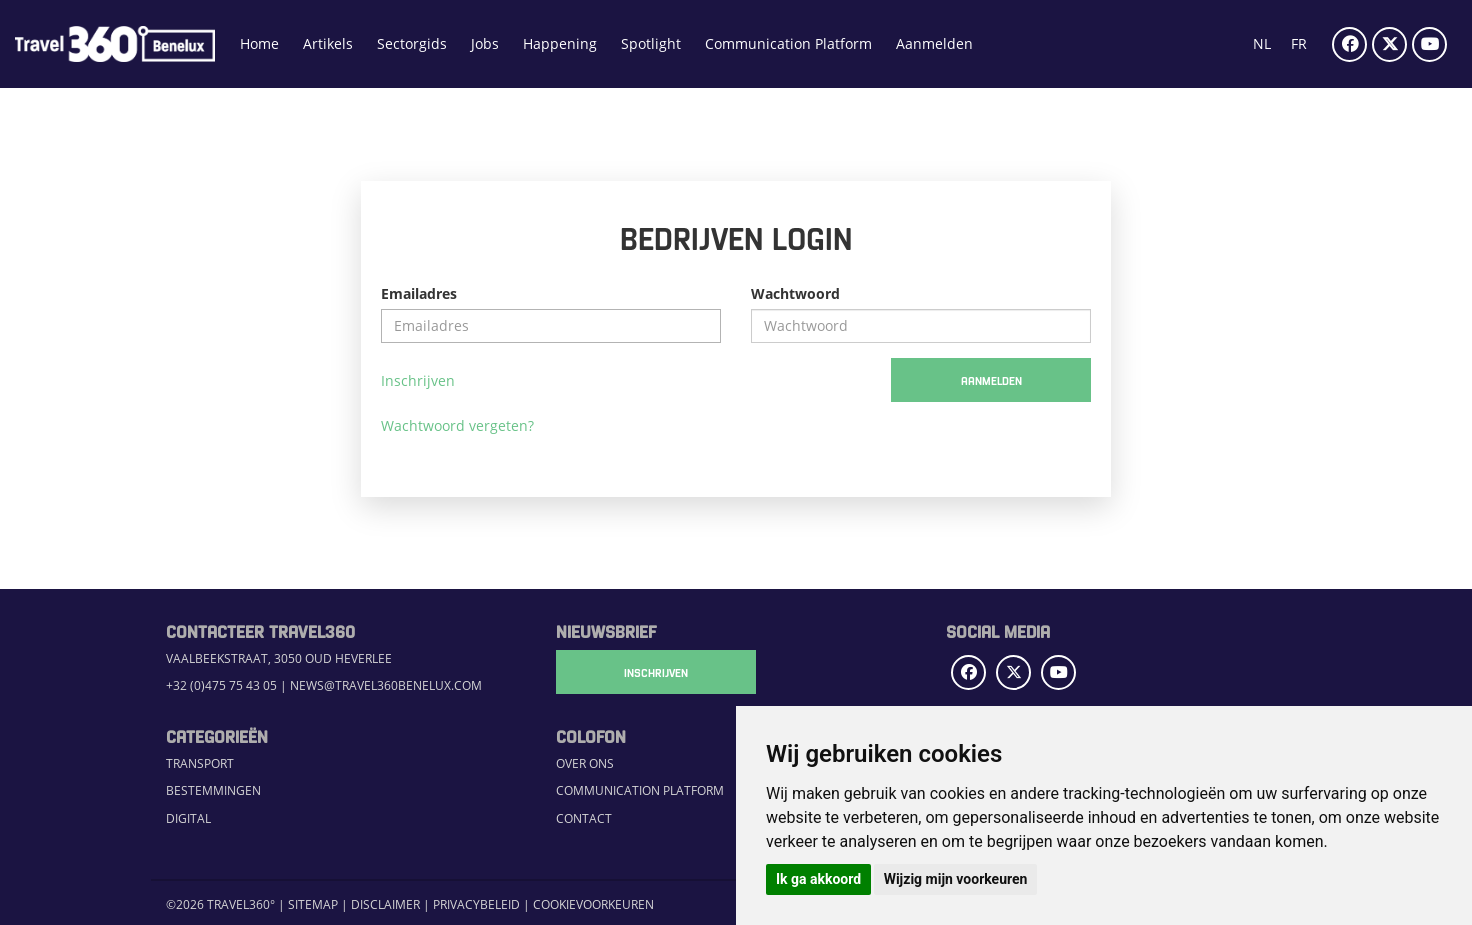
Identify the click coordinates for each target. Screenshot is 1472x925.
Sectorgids (412, 43)
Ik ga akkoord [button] (818, 879)
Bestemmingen (213, 790)
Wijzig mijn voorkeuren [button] (956, 879)
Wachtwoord (795, 293)
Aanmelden (934, 43)
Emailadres (419, 293)
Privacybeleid (476, 904)
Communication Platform (788, 43)
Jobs (485, 43)
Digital (188, 818)
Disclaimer (385, 904)
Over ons (585, 763)
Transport (200, 763)
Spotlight (651, 43)
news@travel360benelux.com (386, 685)
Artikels (328, 43)
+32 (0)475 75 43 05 (221, 685)
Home (259, 43)
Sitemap (313, 904)
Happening (560, 43)
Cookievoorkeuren (593, 904)
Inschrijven (418, 380)
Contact (584, 818)
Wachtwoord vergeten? (457, 425)
